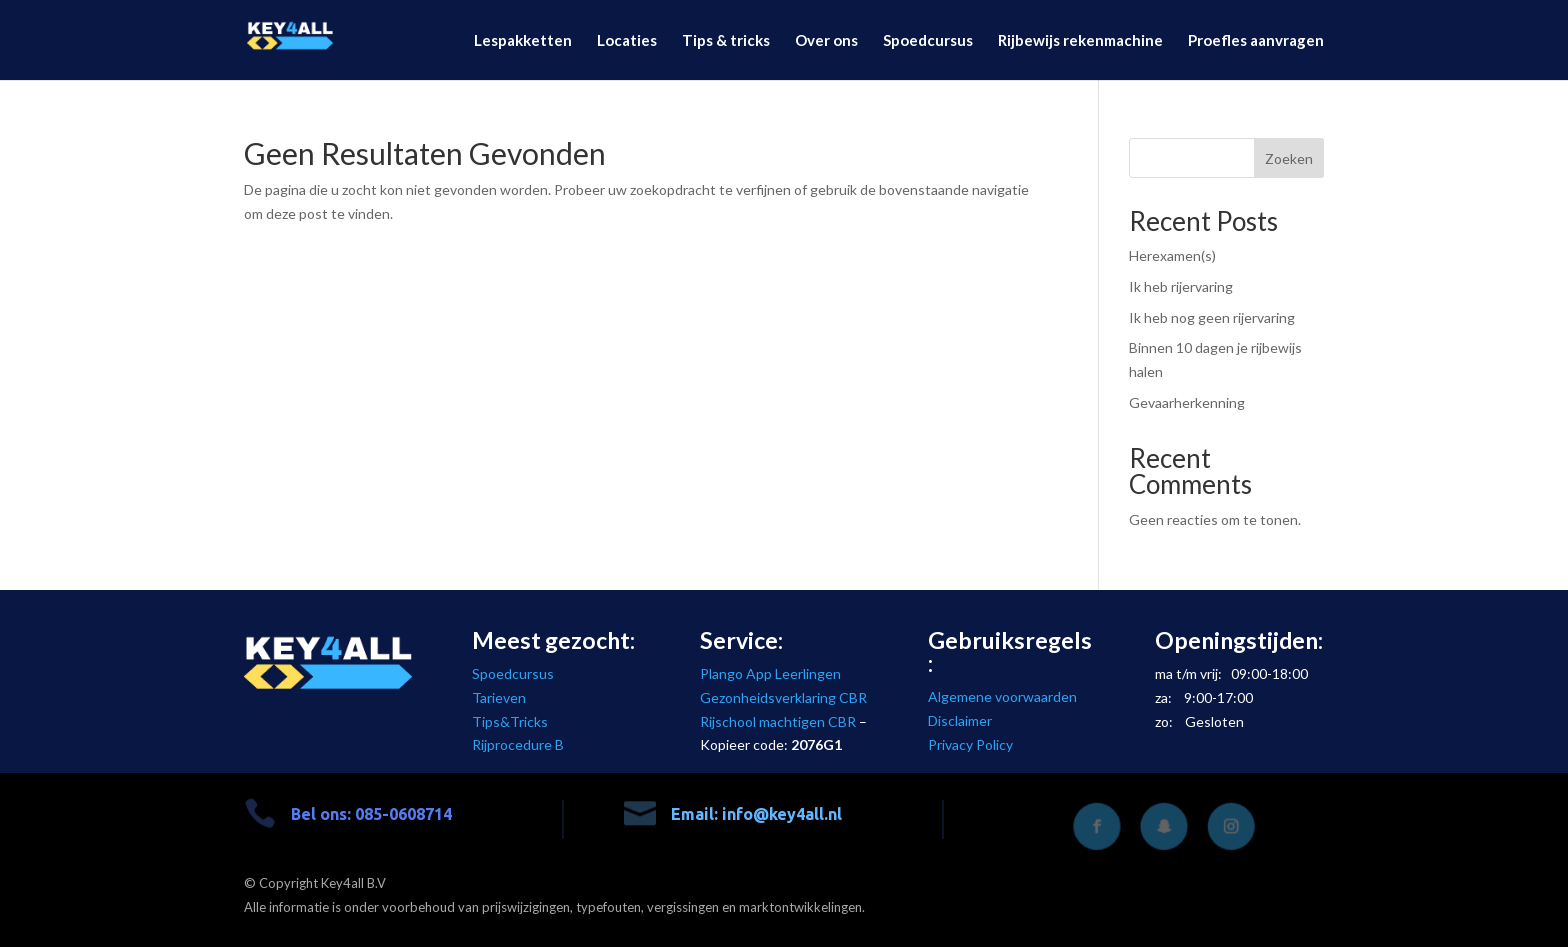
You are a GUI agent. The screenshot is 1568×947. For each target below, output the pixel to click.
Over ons (826, 41)
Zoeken (1289, 158)
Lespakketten (523, 41)
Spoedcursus (928, 41)
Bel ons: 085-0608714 (371, 814)
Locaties (627, 41)
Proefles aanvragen (1256, 41)
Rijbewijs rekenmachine (1080, 41)
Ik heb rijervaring (1181, 286)
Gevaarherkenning (1187, 402)
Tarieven (499, 697)
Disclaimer (960, 720)
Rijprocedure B (518, 744)
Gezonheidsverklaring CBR (783, 697)
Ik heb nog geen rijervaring (1212, 317)
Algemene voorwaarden (1002, 696)
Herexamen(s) (1172, 255)
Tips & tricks (726, 41)
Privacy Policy (970, 744)
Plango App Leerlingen (770, 673)
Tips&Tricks (510, 721)
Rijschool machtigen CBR (778, 721)
